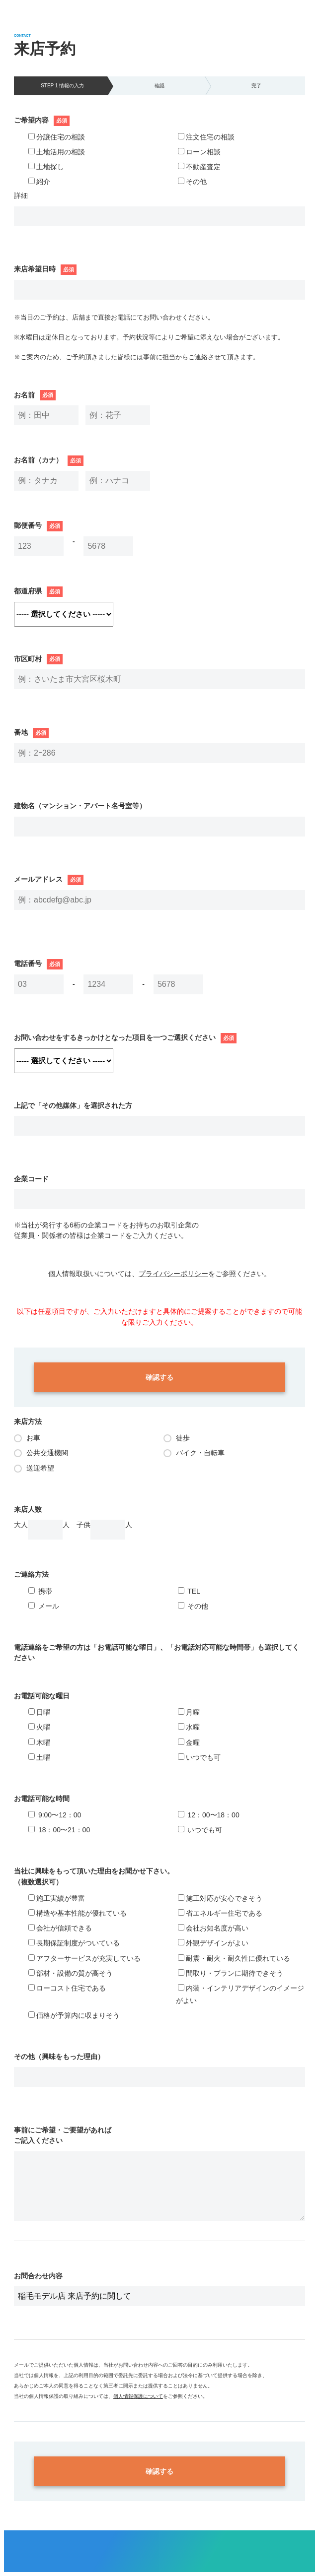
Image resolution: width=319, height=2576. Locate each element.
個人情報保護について (138, 2396)
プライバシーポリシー (173, 1274)
